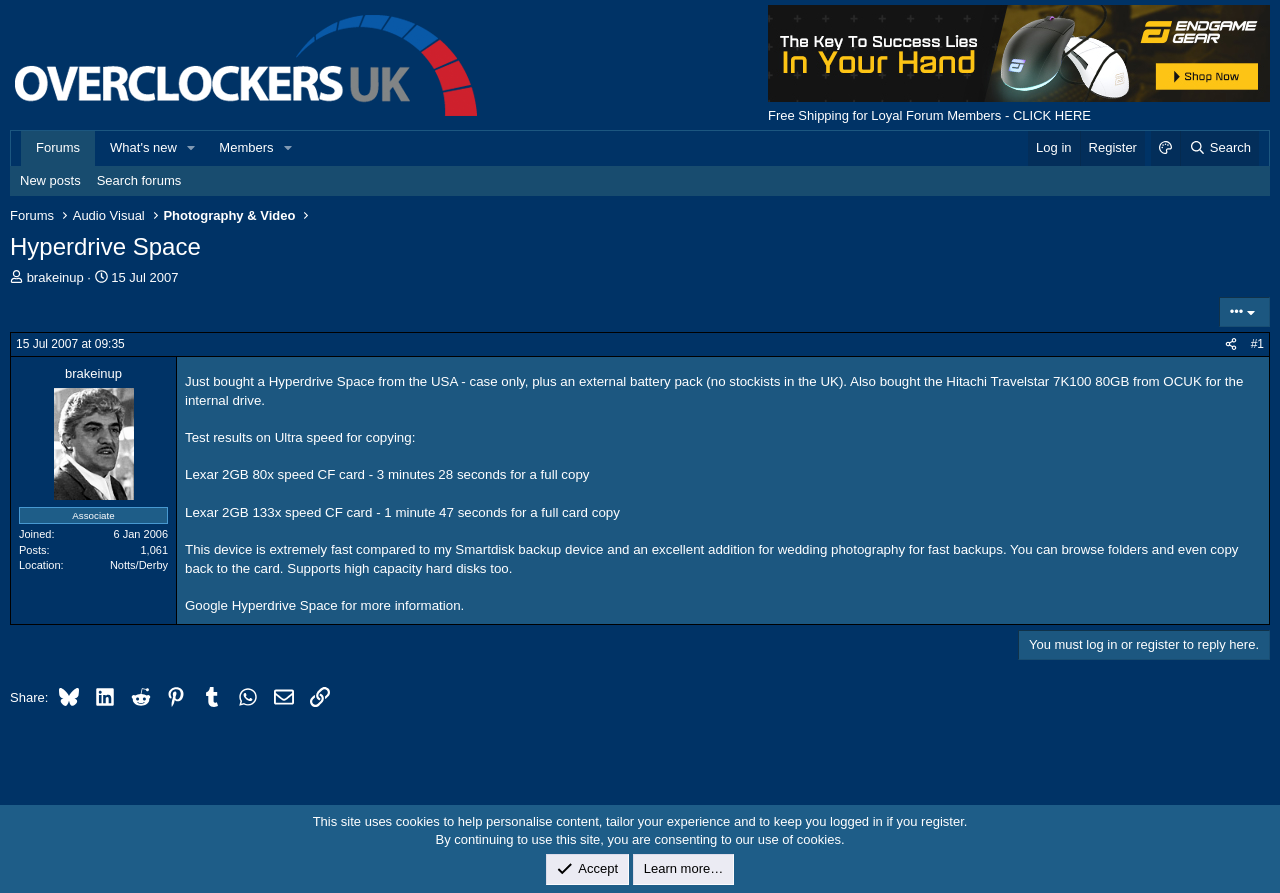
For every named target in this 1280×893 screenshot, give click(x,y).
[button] (192, 148)
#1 (1257, 344)
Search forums (139, 180)
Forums (58, 147)
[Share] (1231, 344)
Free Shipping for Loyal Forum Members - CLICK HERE (929, 115)
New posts (50, 180)
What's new (143, 147)
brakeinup (55, 277)
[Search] (1219, 148)
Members (246, 147)
